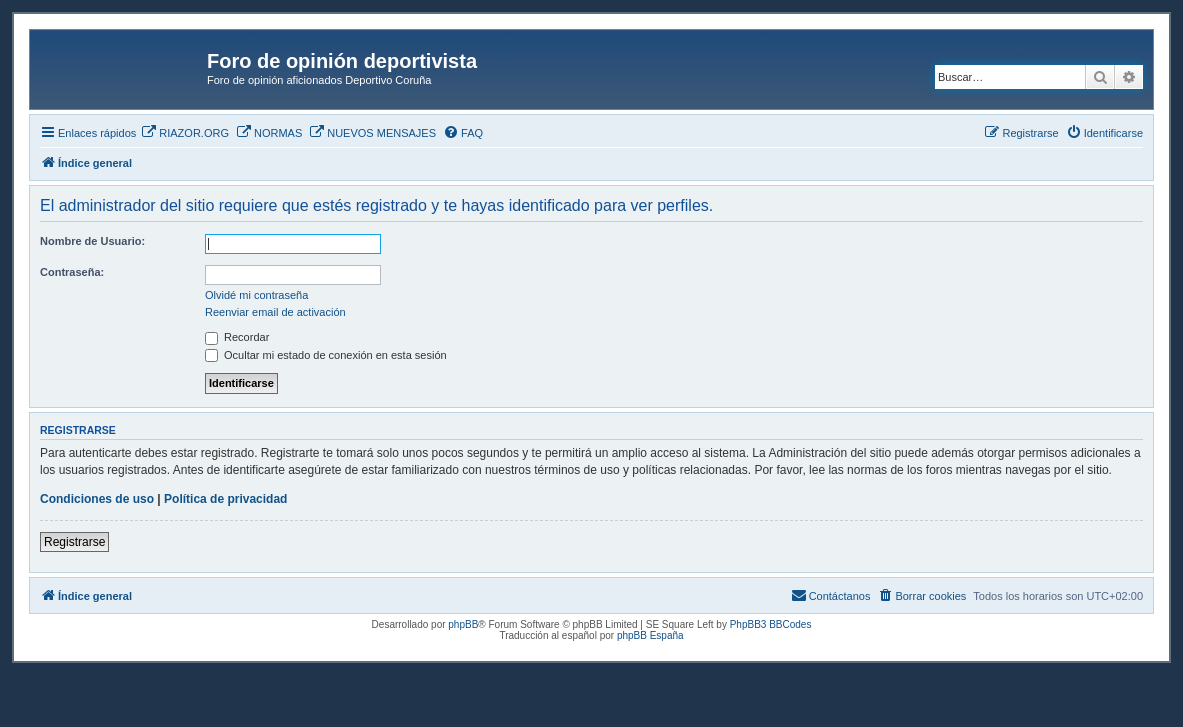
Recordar (237, 337)
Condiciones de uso (97, 499)
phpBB (463, 624)
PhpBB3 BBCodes (771, 624)
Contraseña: (72, 272)
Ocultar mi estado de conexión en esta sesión (326, 355)
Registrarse (74, 542)
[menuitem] (185, 133)
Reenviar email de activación (275, 312)
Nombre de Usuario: (92, 241)
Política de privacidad (225, 499)
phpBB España (650, 635)
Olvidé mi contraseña (256, 295)
